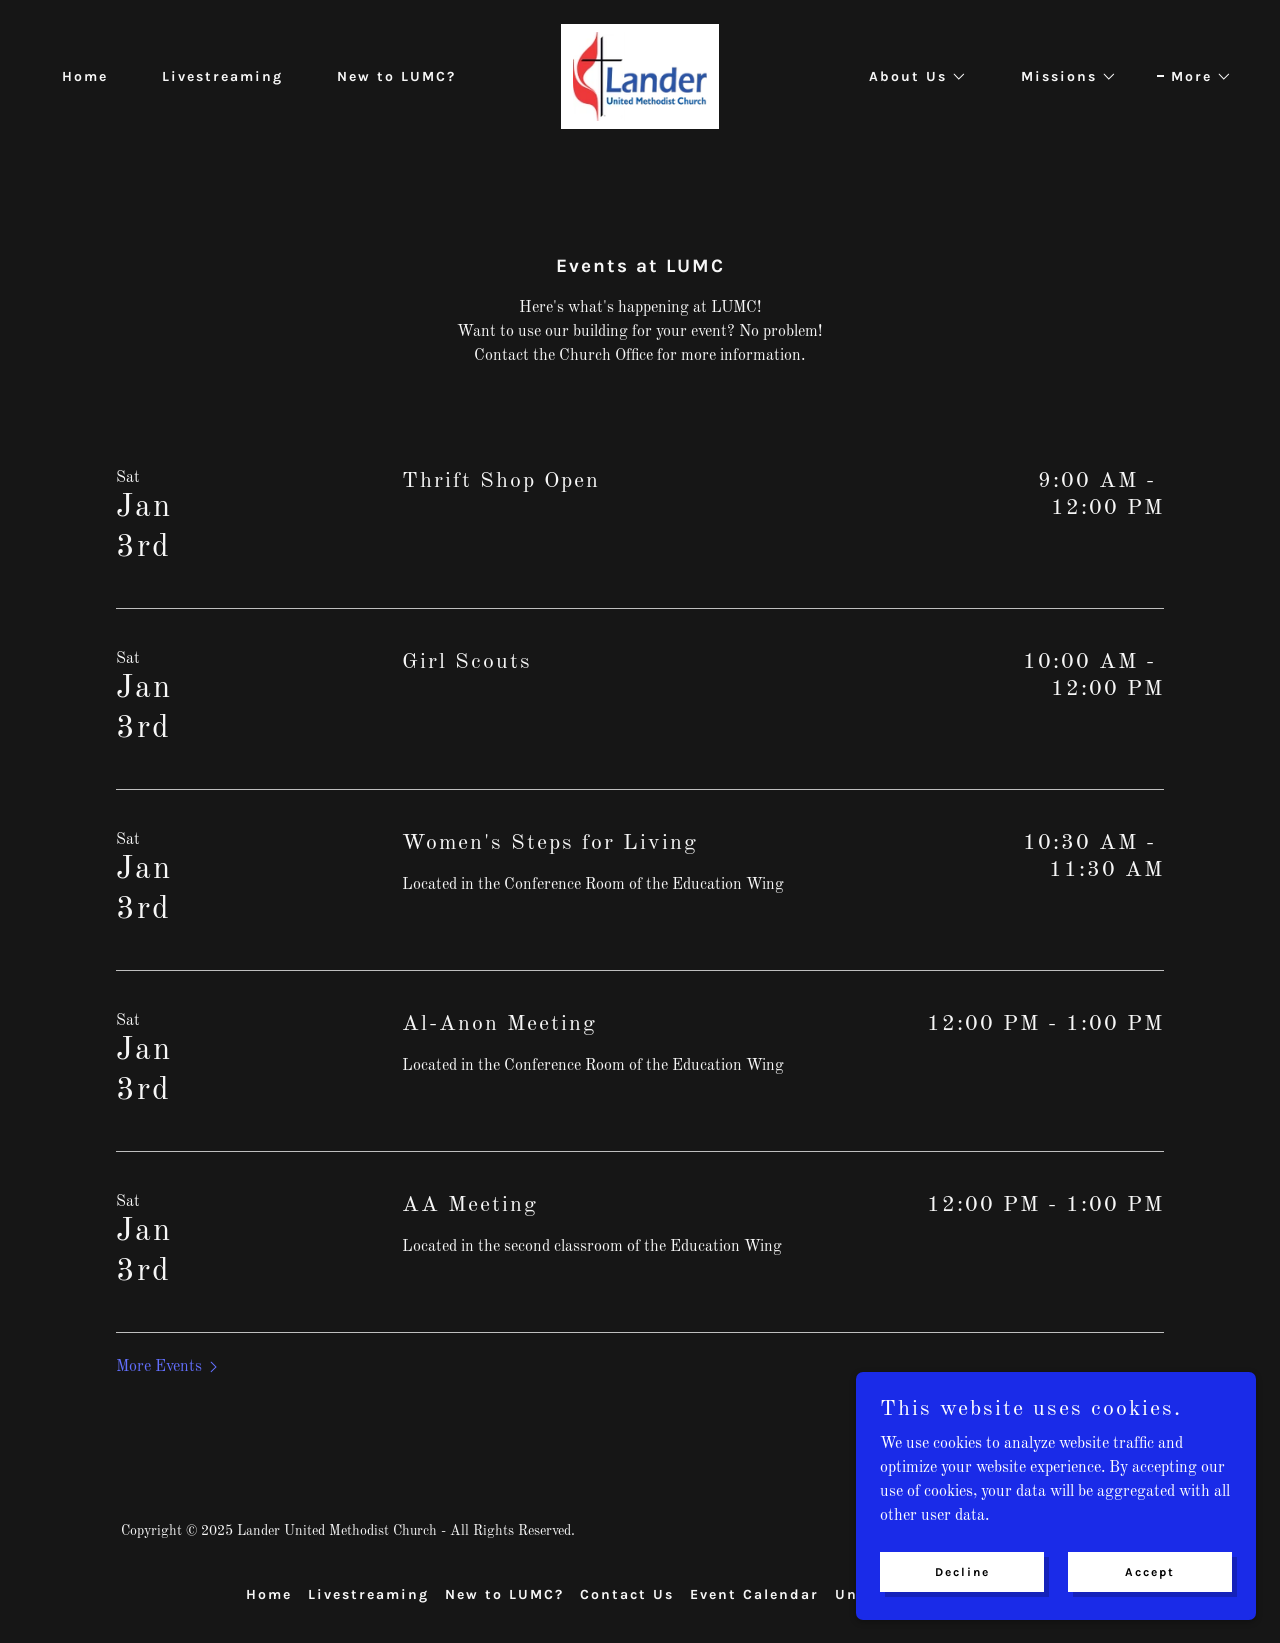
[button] (911, 77)
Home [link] (85, 76)
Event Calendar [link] (754, 1594)
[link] (640, 76)
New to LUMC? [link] (396, 76)
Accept (1150, 1599)
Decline (962, 1599)
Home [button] (269, 1594)
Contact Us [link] (627, 1594)
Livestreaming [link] (222, 76)
